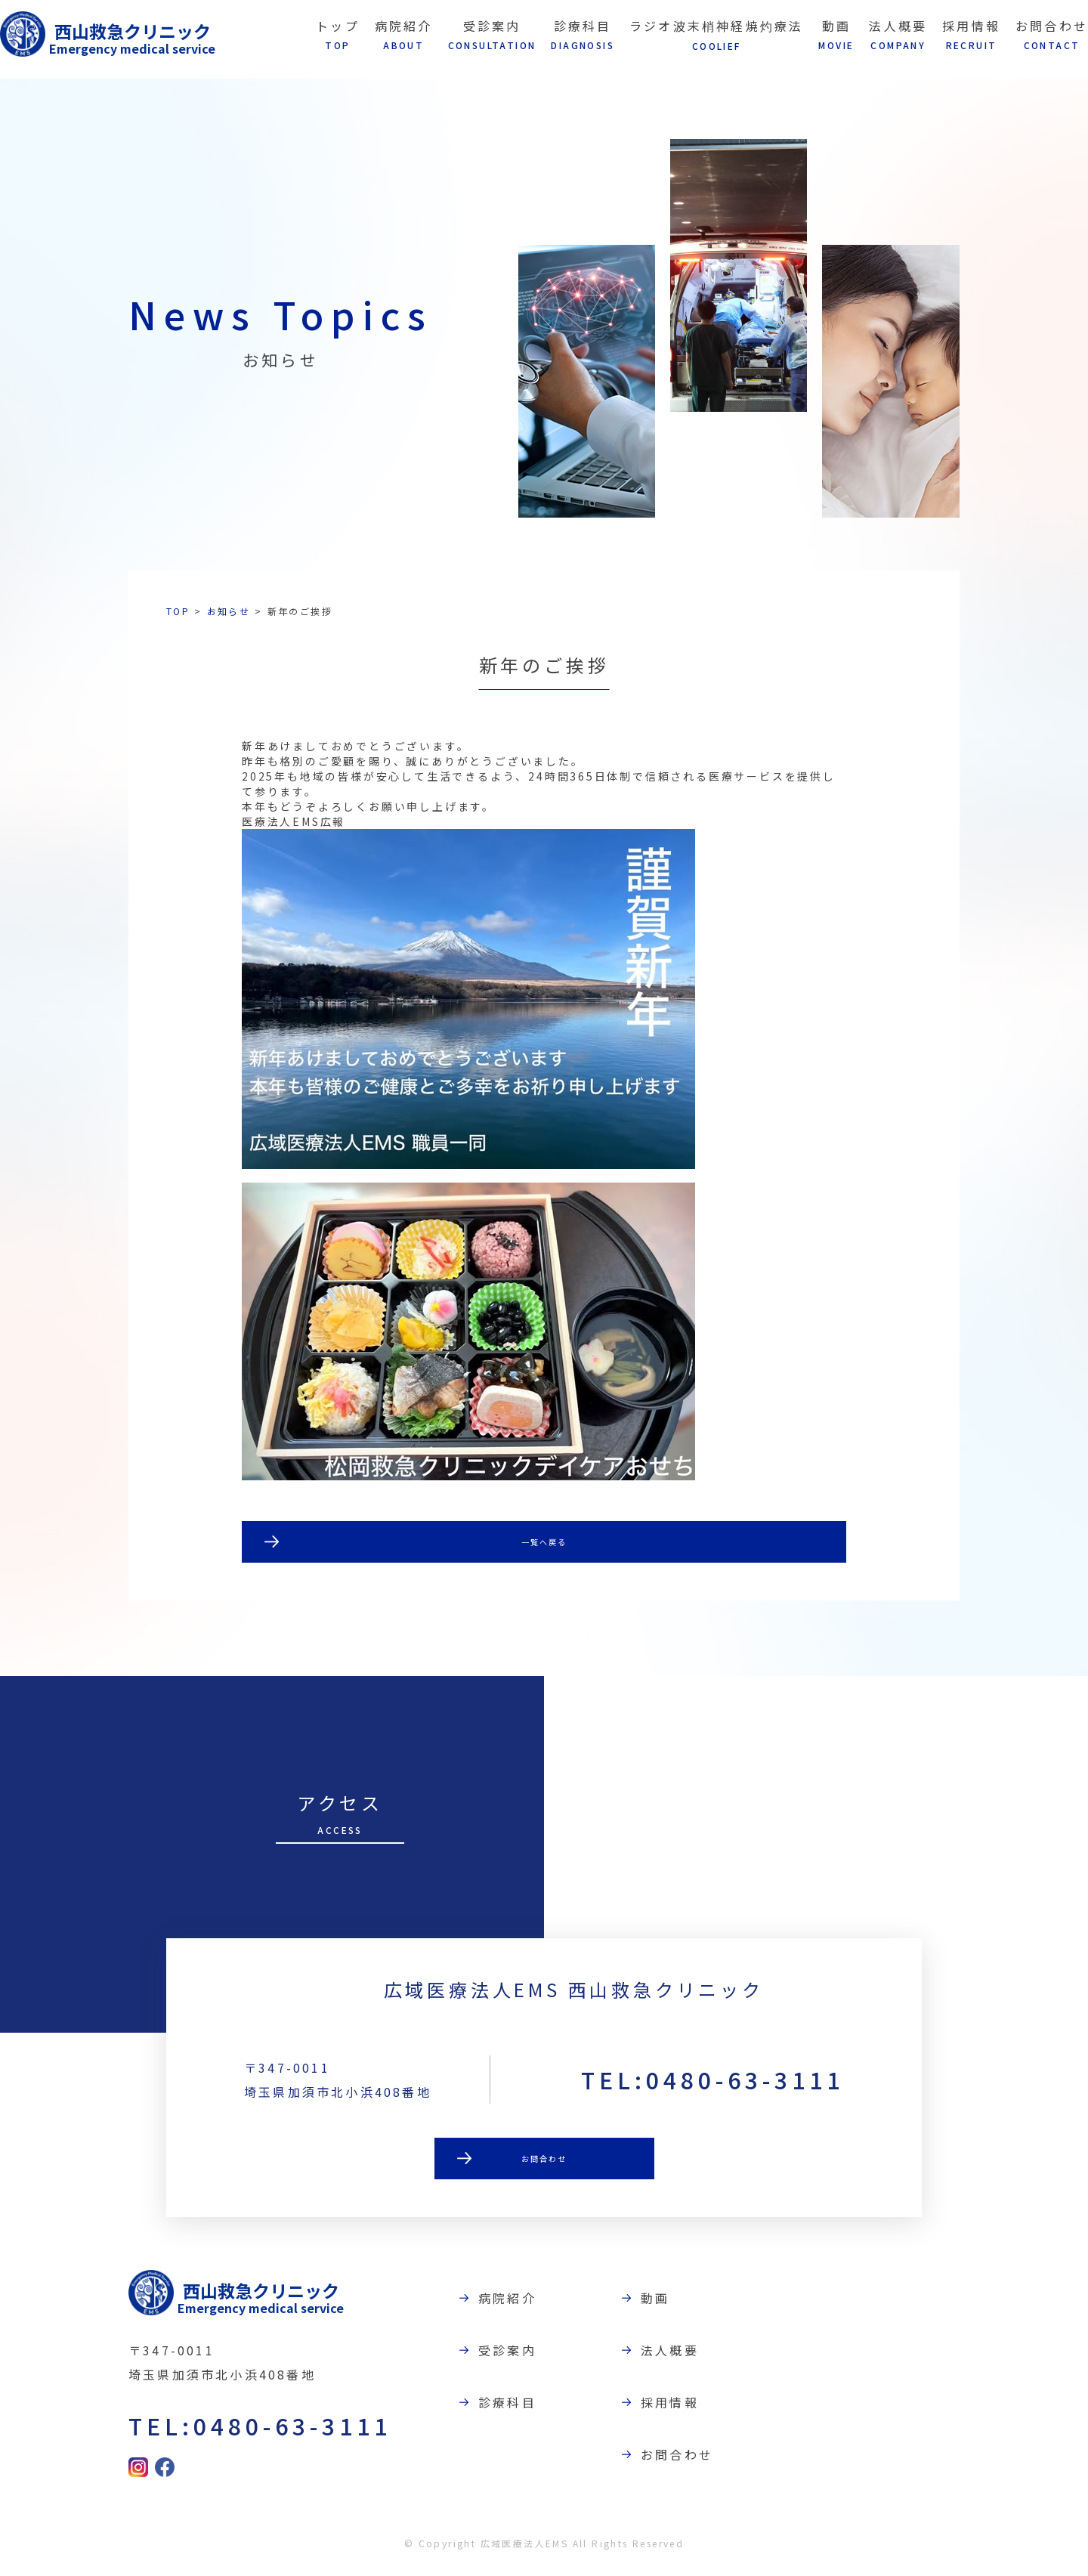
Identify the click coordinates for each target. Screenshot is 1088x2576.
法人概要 (680, 2358)
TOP (178, 611)
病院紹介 (517, 2305)
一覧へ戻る (544, 1543)
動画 (665, 2305)
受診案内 (517, 2358)
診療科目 (517, 2410)
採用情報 (680, 2410)
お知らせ (229, 611)
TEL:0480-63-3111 (712, 2093)
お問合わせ (544, 2174)
